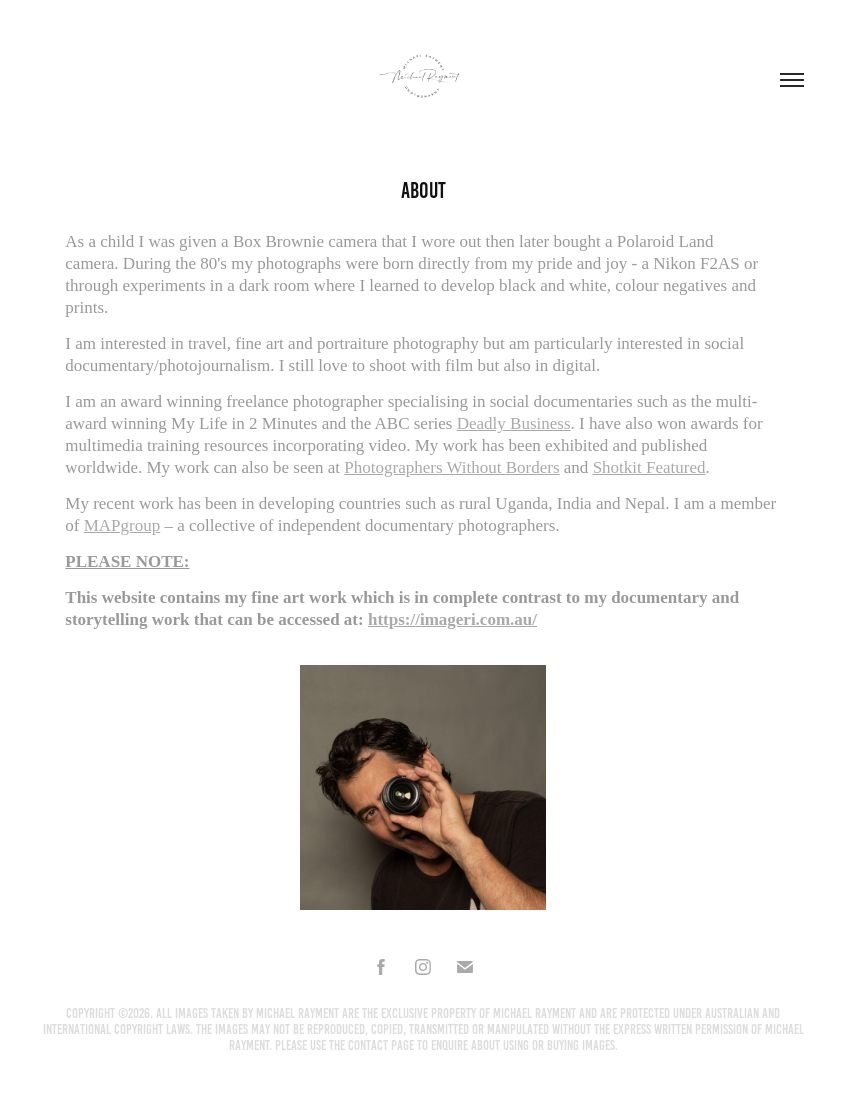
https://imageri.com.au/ (452, 619)
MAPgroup (122, 525)
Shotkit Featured (649, 467)
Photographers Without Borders (451, 467)
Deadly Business (514, 423)
